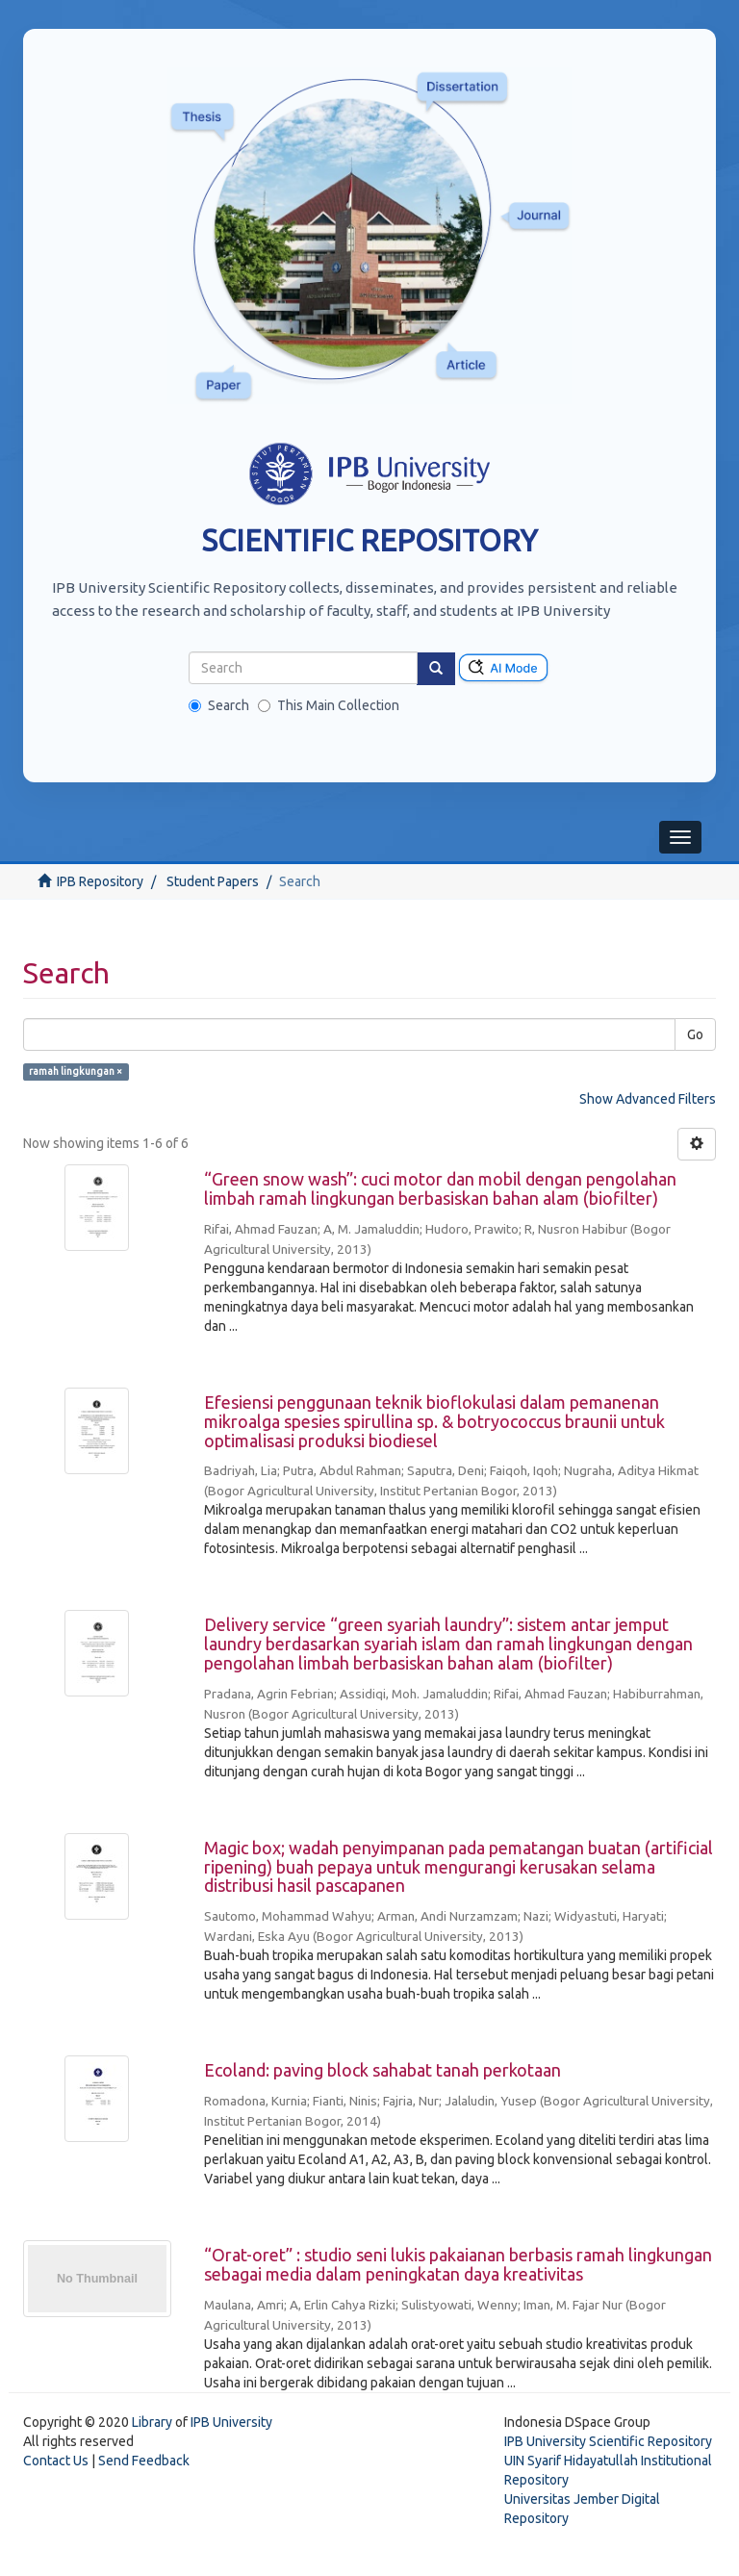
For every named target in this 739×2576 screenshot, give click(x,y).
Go (695, 1034)
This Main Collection (328, 705)
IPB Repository (100, 881)
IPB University (231, 2422)
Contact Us (56, 2460)
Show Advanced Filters (647, 1099)
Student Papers (212, 881)
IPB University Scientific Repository (608, 2441)
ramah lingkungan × (75, 1071)
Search (219, 705)
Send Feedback (144, 2460)
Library (152, 2422)
